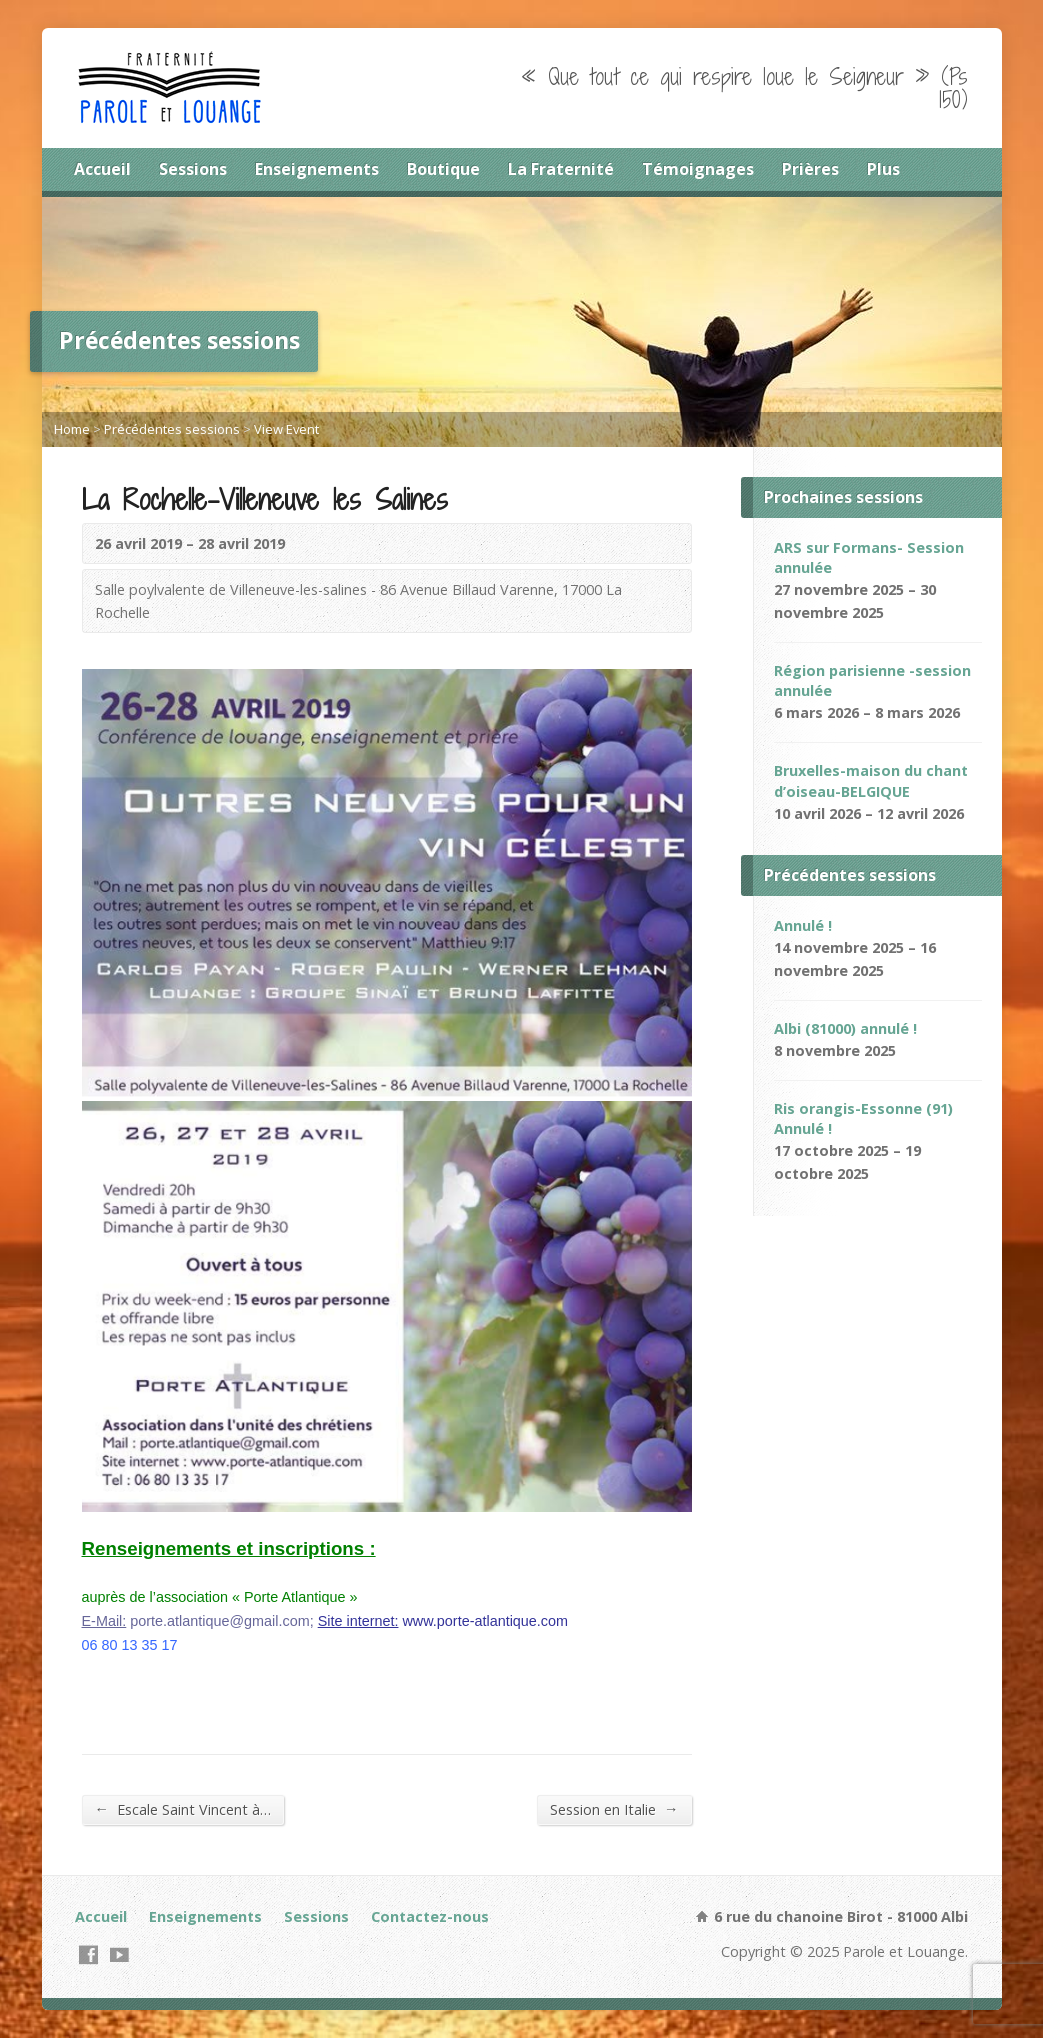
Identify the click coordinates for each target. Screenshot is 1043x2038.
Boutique (443, 169)
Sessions (193, 169)
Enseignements (317, 169)
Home (72, 429)
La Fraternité (561, 169)
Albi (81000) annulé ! (845, 1028)
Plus (883, 169)
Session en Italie (614, 1809)
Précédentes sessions (172, 429)
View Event (286, 429)
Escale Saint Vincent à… (183, 1809)
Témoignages (698, 169)
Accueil (102, 169)
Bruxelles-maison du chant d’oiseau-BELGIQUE (871, 780)
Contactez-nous (430, 1916)
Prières (810, 169)
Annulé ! (803, 925)
